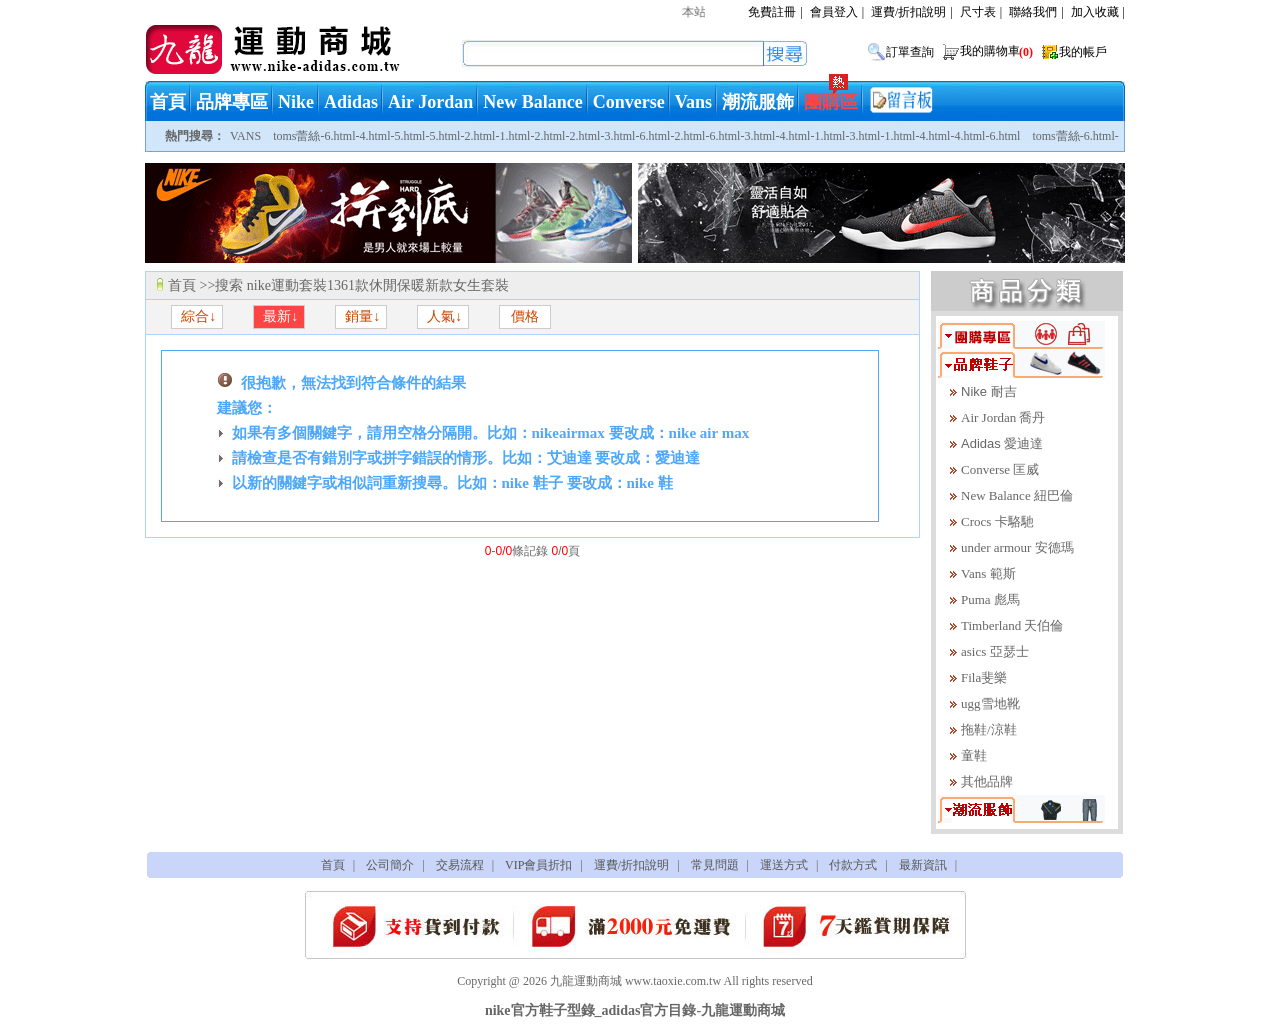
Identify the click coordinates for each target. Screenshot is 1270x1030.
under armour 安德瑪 (1017, 547)
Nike (296, 102)
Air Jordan (430, 102)
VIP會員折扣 (538, 865)
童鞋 (974, 755)
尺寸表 (978, 12)
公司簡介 (390, 865)
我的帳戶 (1083, 52)
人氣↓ (443, 316)
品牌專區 (232, 102)
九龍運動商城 (586, 981)
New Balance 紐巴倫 (1017, 495)
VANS (245, 136)
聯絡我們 (1033, 12)
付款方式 (853, 865)
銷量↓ (361, 316)
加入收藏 (1095, 12)
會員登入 (834, 12)
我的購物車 (998, 51)
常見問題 (715, 865)
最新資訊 (923, 865)
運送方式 (784, 865)
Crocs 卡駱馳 (997, 521)
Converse (629, 102)
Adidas (351, 102)
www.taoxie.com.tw (673, 981)
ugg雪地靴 (990, 703)
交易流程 (460, 865)
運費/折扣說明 (908, 12)
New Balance (532, 102)
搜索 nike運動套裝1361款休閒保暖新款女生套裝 (362, 285)
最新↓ (279, 316)
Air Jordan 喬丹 (1003, 417)
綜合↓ (197, 316)
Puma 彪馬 (990, 599)
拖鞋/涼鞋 (989, 729)
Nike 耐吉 (989, 391)
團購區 (831, 102)
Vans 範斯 (988, 573)
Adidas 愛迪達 (1002, 443)
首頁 (168, 102)
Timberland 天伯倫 (1012, 625)
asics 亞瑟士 (995, 651)
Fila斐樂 (984, 677)
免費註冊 (772, 12)
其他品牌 (987, 781)
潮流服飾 (758, 102)
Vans (693, 102)
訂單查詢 (910, 52)
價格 (525, 316)
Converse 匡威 (1000, 469)
